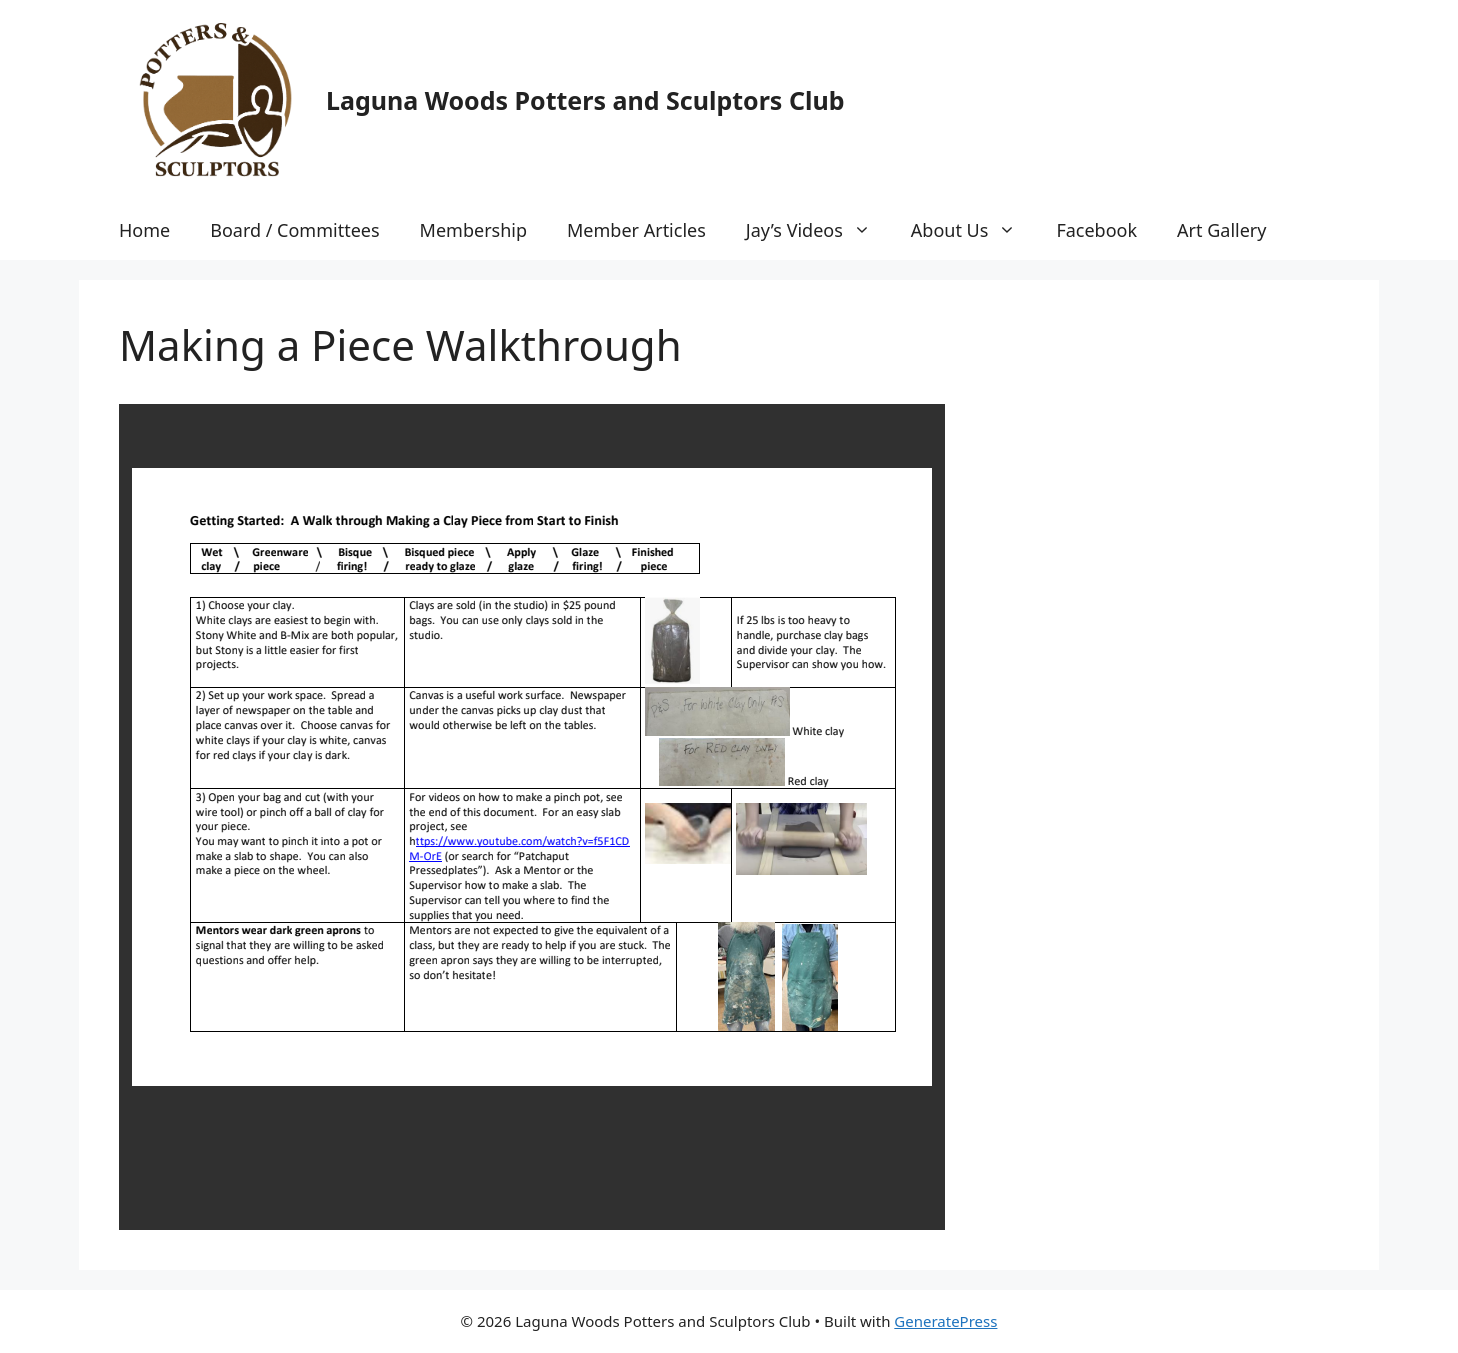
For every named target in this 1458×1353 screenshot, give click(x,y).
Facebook (1096, 230)
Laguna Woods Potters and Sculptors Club (585, 100)
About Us (974, 230)
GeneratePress (945, 1321)
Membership (473, 230)
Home (144, 230)
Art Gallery (1221, 230)
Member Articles (636, 230)
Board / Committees (294, 230)
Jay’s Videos (818, 230)
